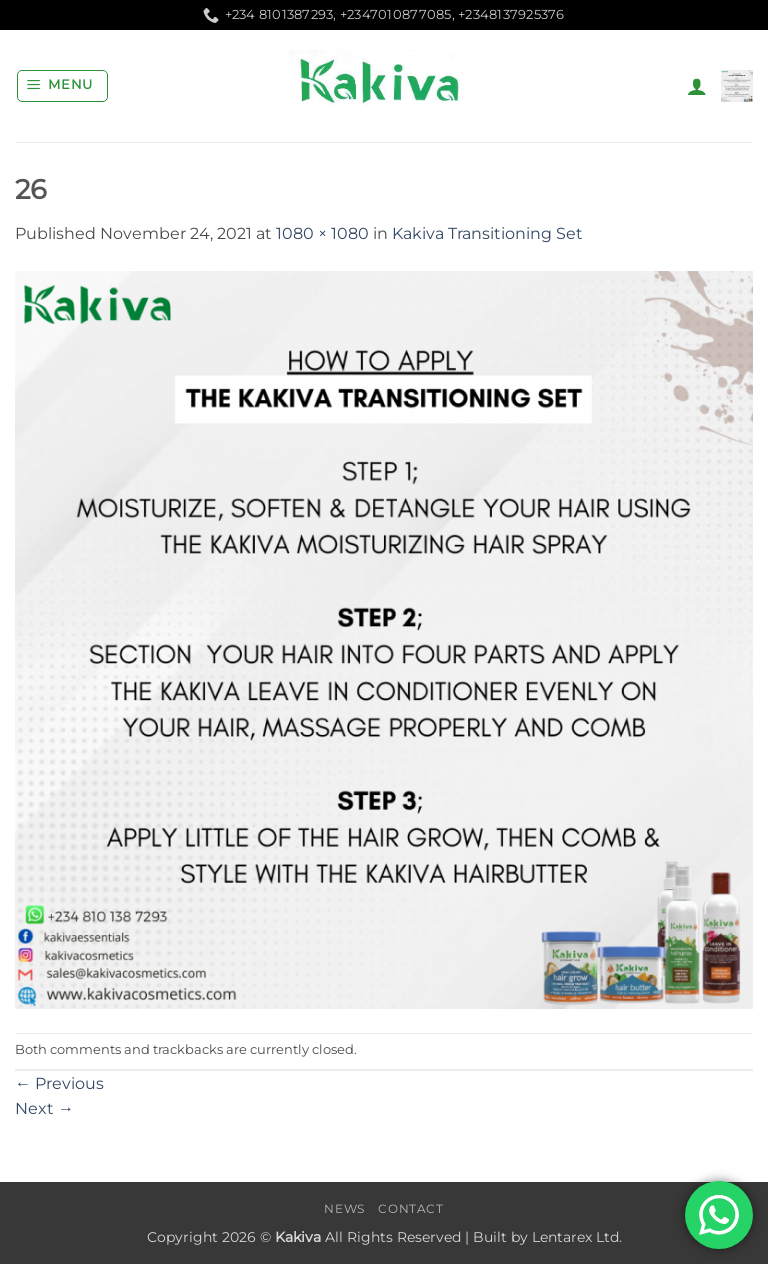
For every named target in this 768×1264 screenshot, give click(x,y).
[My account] (697, 86)
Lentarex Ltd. (577, 1237)
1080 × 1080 (322, 233)
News (344, 1208)
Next (44, 1108)
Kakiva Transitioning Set (487, 233)
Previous (59, 1083)
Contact (410, 1208)
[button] (63, 86)
